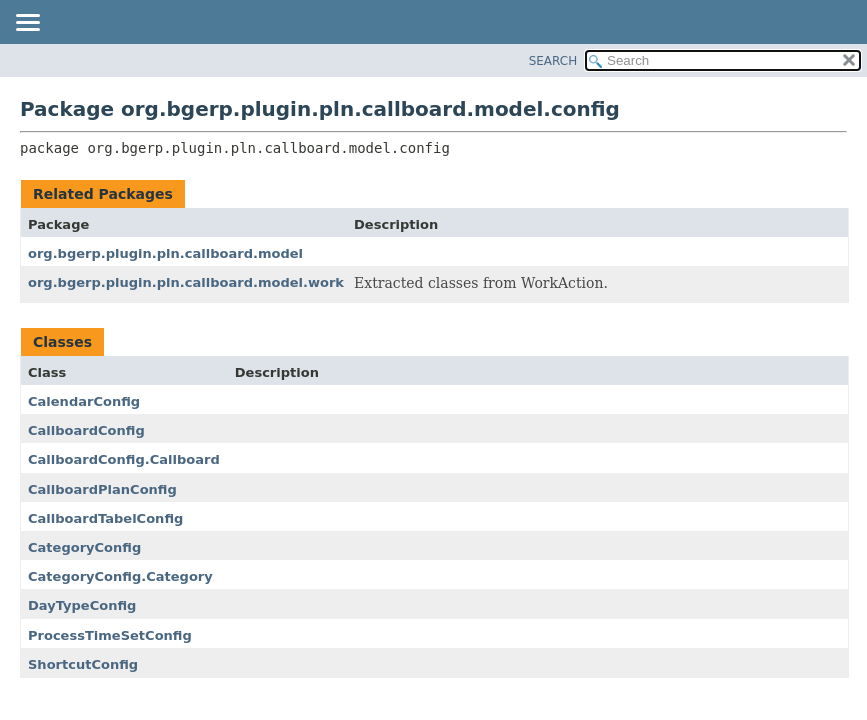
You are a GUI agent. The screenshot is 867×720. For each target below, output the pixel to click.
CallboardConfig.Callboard (124, 459)
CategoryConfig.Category (120, 576)
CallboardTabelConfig (105, 518)
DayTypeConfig (82, 605)
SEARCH (553, 61)
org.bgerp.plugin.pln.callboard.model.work (186, 282)
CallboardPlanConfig (102, 489)
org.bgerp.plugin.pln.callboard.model (165, 253)
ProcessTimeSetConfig (110, 635)
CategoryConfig (84, 547)
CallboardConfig (86, 430)
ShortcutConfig (83, 664)
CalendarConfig (84, 401)
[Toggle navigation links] (27, 24)
